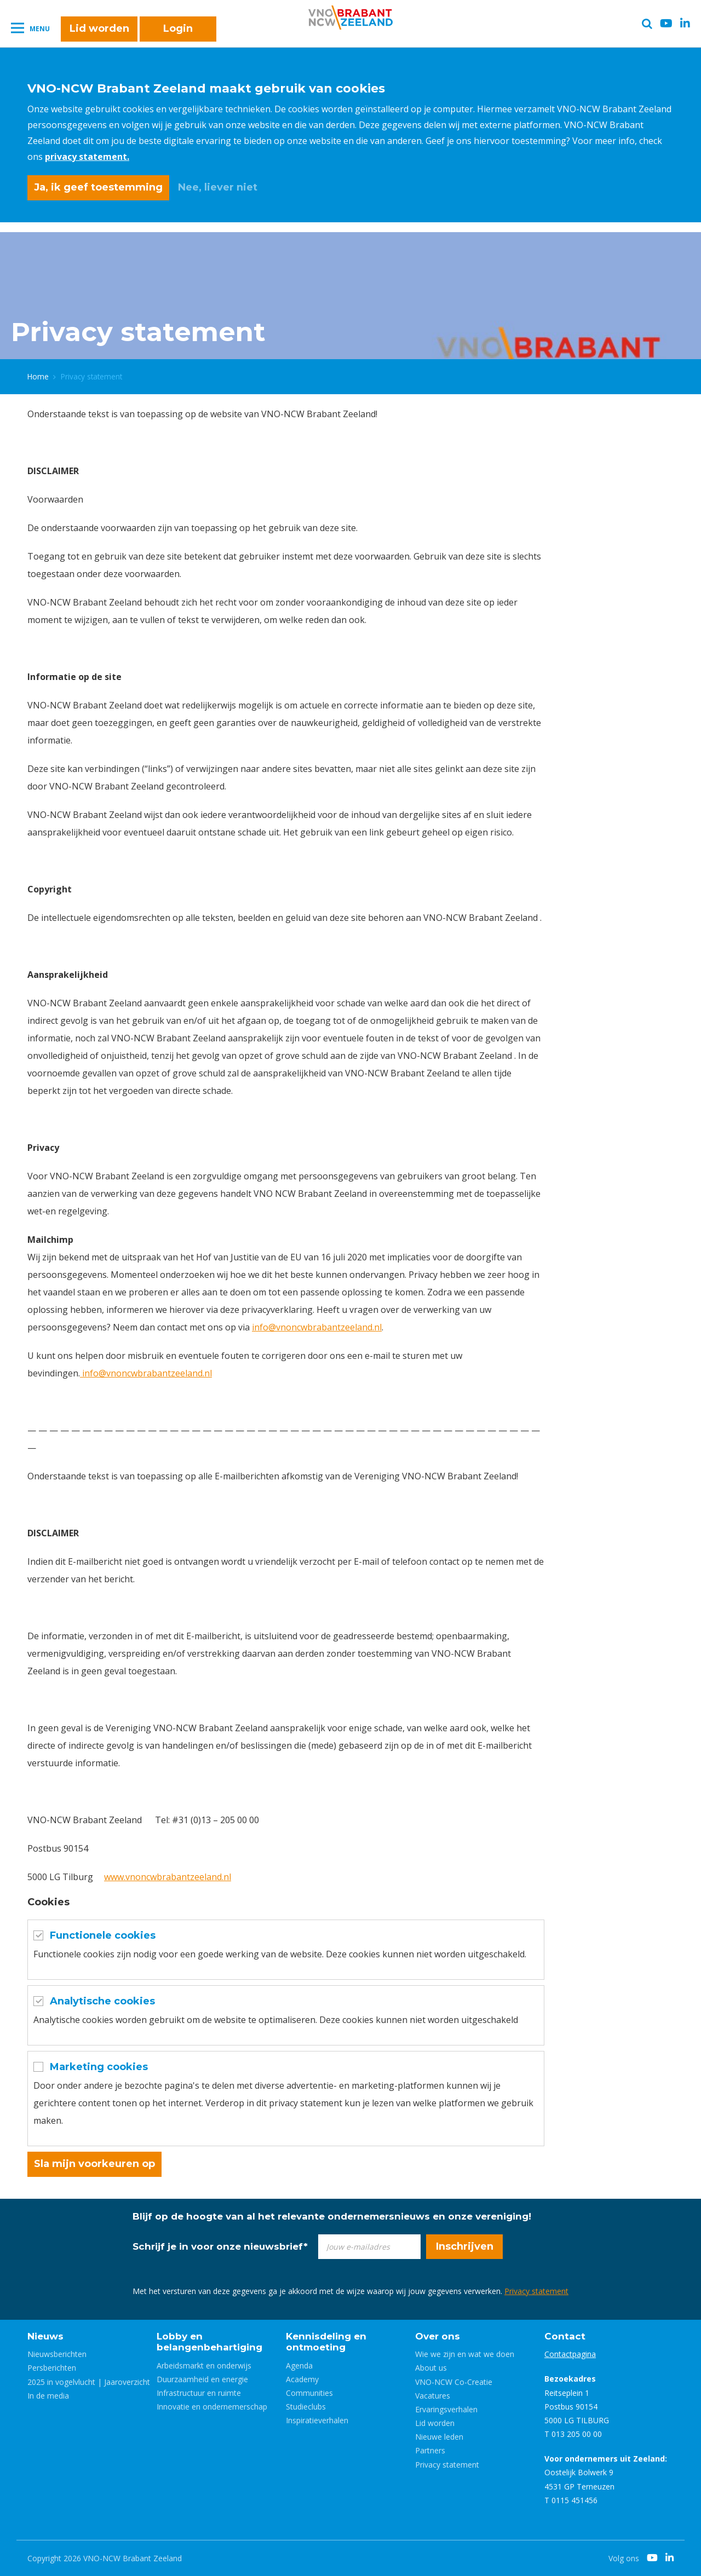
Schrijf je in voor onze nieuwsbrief (220, 2246)
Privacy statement (536, 2291)
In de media (48, 2395)
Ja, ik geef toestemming (98, 187)
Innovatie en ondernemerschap (212, 2406)
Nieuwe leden (439, 2436)
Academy (302, 2379)
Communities (309, 2393)
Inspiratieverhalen (317, 2420)
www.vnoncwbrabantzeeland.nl (167, 1877)
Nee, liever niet (217, 187)
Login (178, 28)
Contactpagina (570, 2354)
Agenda (299, 2365)
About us (431, 2367)
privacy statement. (87, 157)
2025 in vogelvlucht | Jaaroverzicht (88, 2382)
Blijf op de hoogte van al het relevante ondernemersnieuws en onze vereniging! (332, 2216)
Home (38, 376)
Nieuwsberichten (57, 2354)
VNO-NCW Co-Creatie (453, 2382)
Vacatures (432, 2395)
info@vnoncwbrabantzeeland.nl (317, 1327)
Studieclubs (306, 2406)
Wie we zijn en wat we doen (464, 2354)
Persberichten (51, 2367)
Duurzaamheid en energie (202, 2379)
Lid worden (99, 28)
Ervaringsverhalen (446, 2409)
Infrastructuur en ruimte (199, 2393)
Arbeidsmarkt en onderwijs (204, 2365)
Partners (430, 2450)
